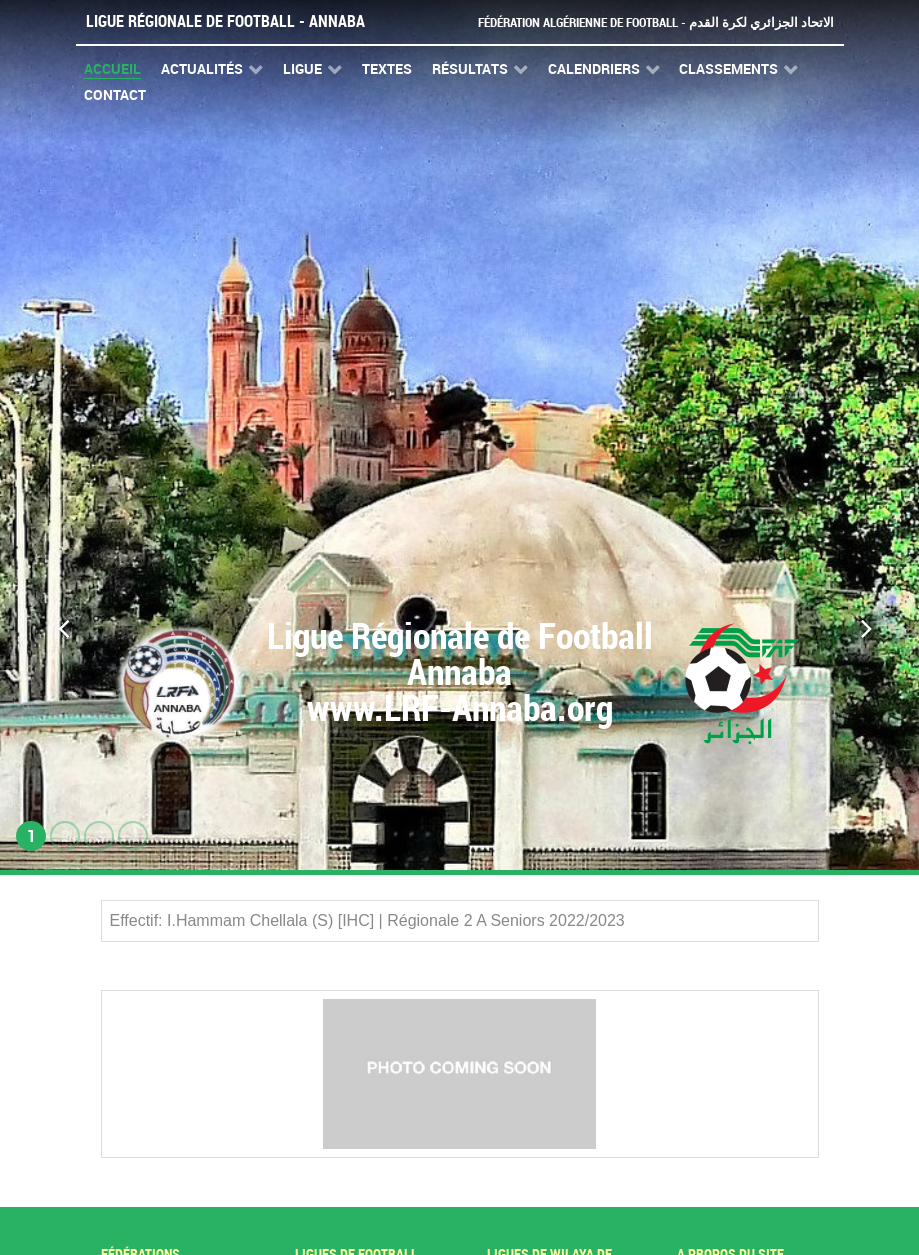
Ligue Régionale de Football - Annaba (225, 21)
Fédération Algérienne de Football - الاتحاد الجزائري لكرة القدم (656, 22)
